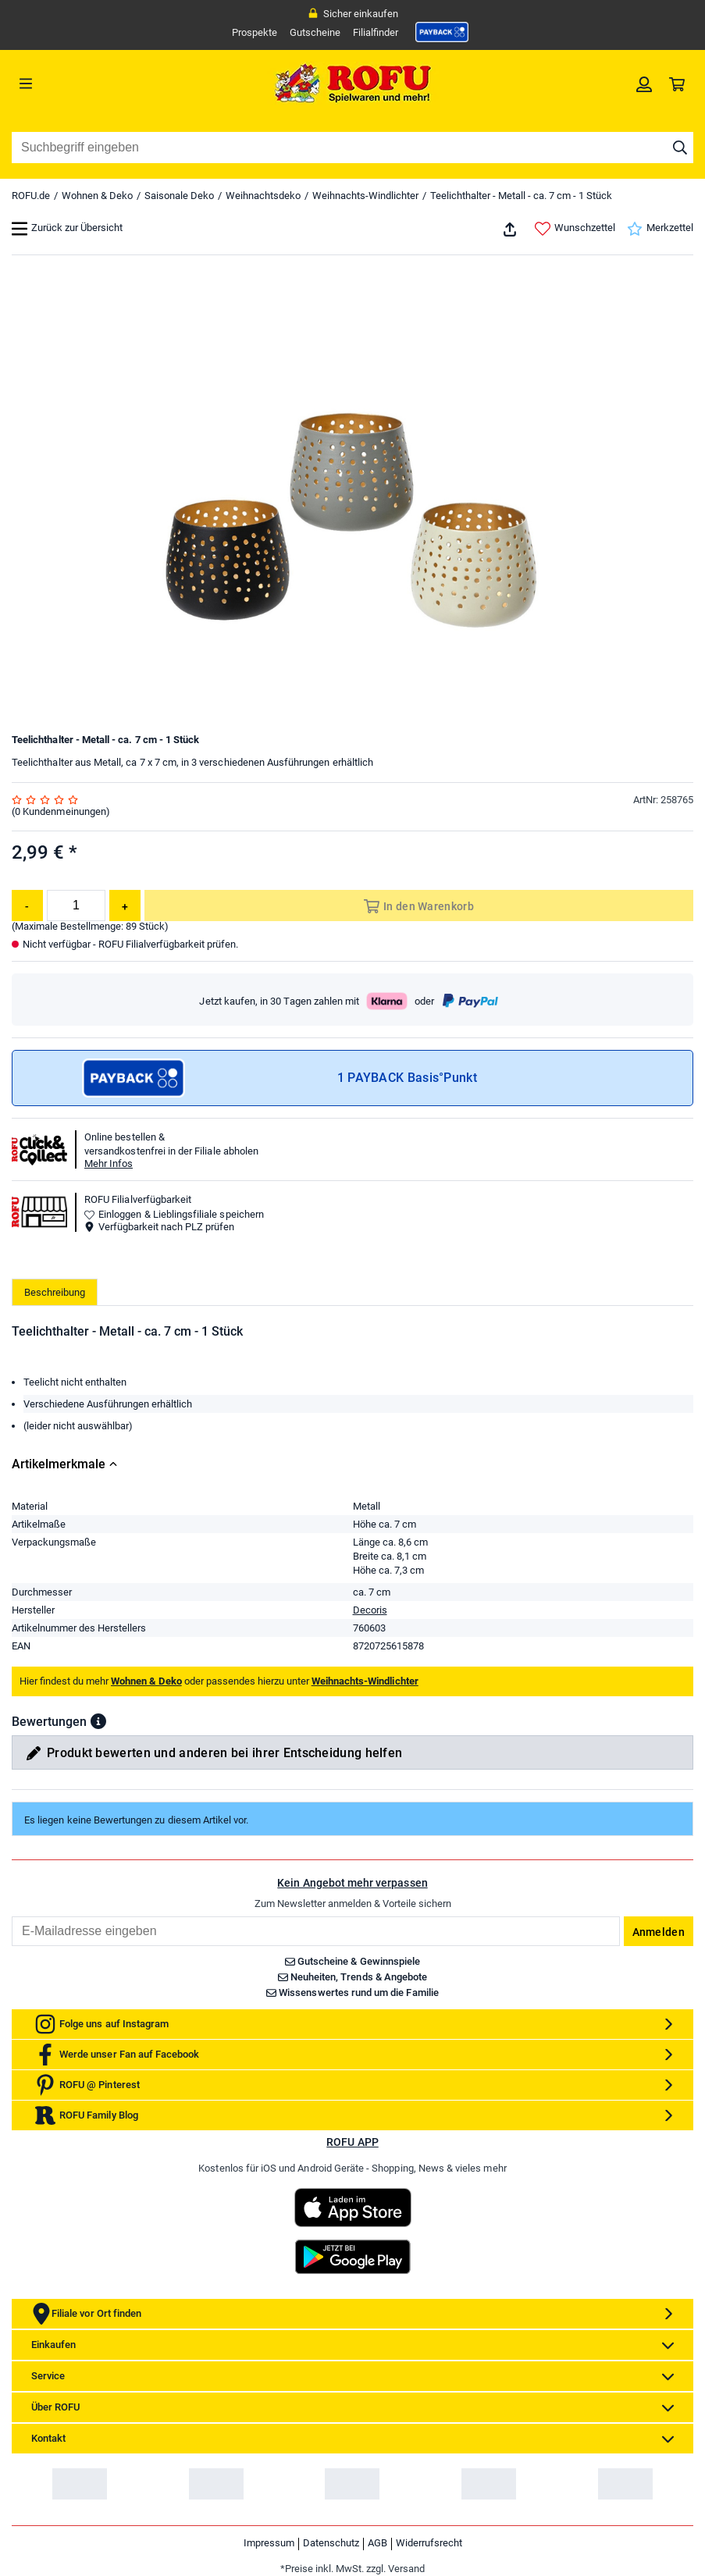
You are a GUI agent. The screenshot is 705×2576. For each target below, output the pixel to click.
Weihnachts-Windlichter (365, 195)
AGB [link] (377, 2543)
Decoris (370, 1610)
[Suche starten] (680, 147)
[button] (98, 1721)
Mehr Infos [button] (108, 1163)
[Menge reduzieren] (27, 905)
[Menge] (76, 905)
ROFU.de (31, 195)
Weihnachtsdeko (263, 195)
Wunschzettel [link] (575, 228)
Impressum (269, 2543)
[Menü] (97, 83)
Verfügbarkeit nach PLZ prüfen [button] (159, 1227)
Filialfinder (375, 32)
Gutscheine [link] (315, 32)
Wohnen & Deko (97, 195)
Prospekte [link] (254, 32)
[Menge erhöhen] (125, 905)
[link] (441, 32)
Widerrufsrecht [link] (429, 2543)
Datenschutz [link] (331, 2543)
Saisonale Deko (179, 195)
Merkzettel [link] (660, 228)
